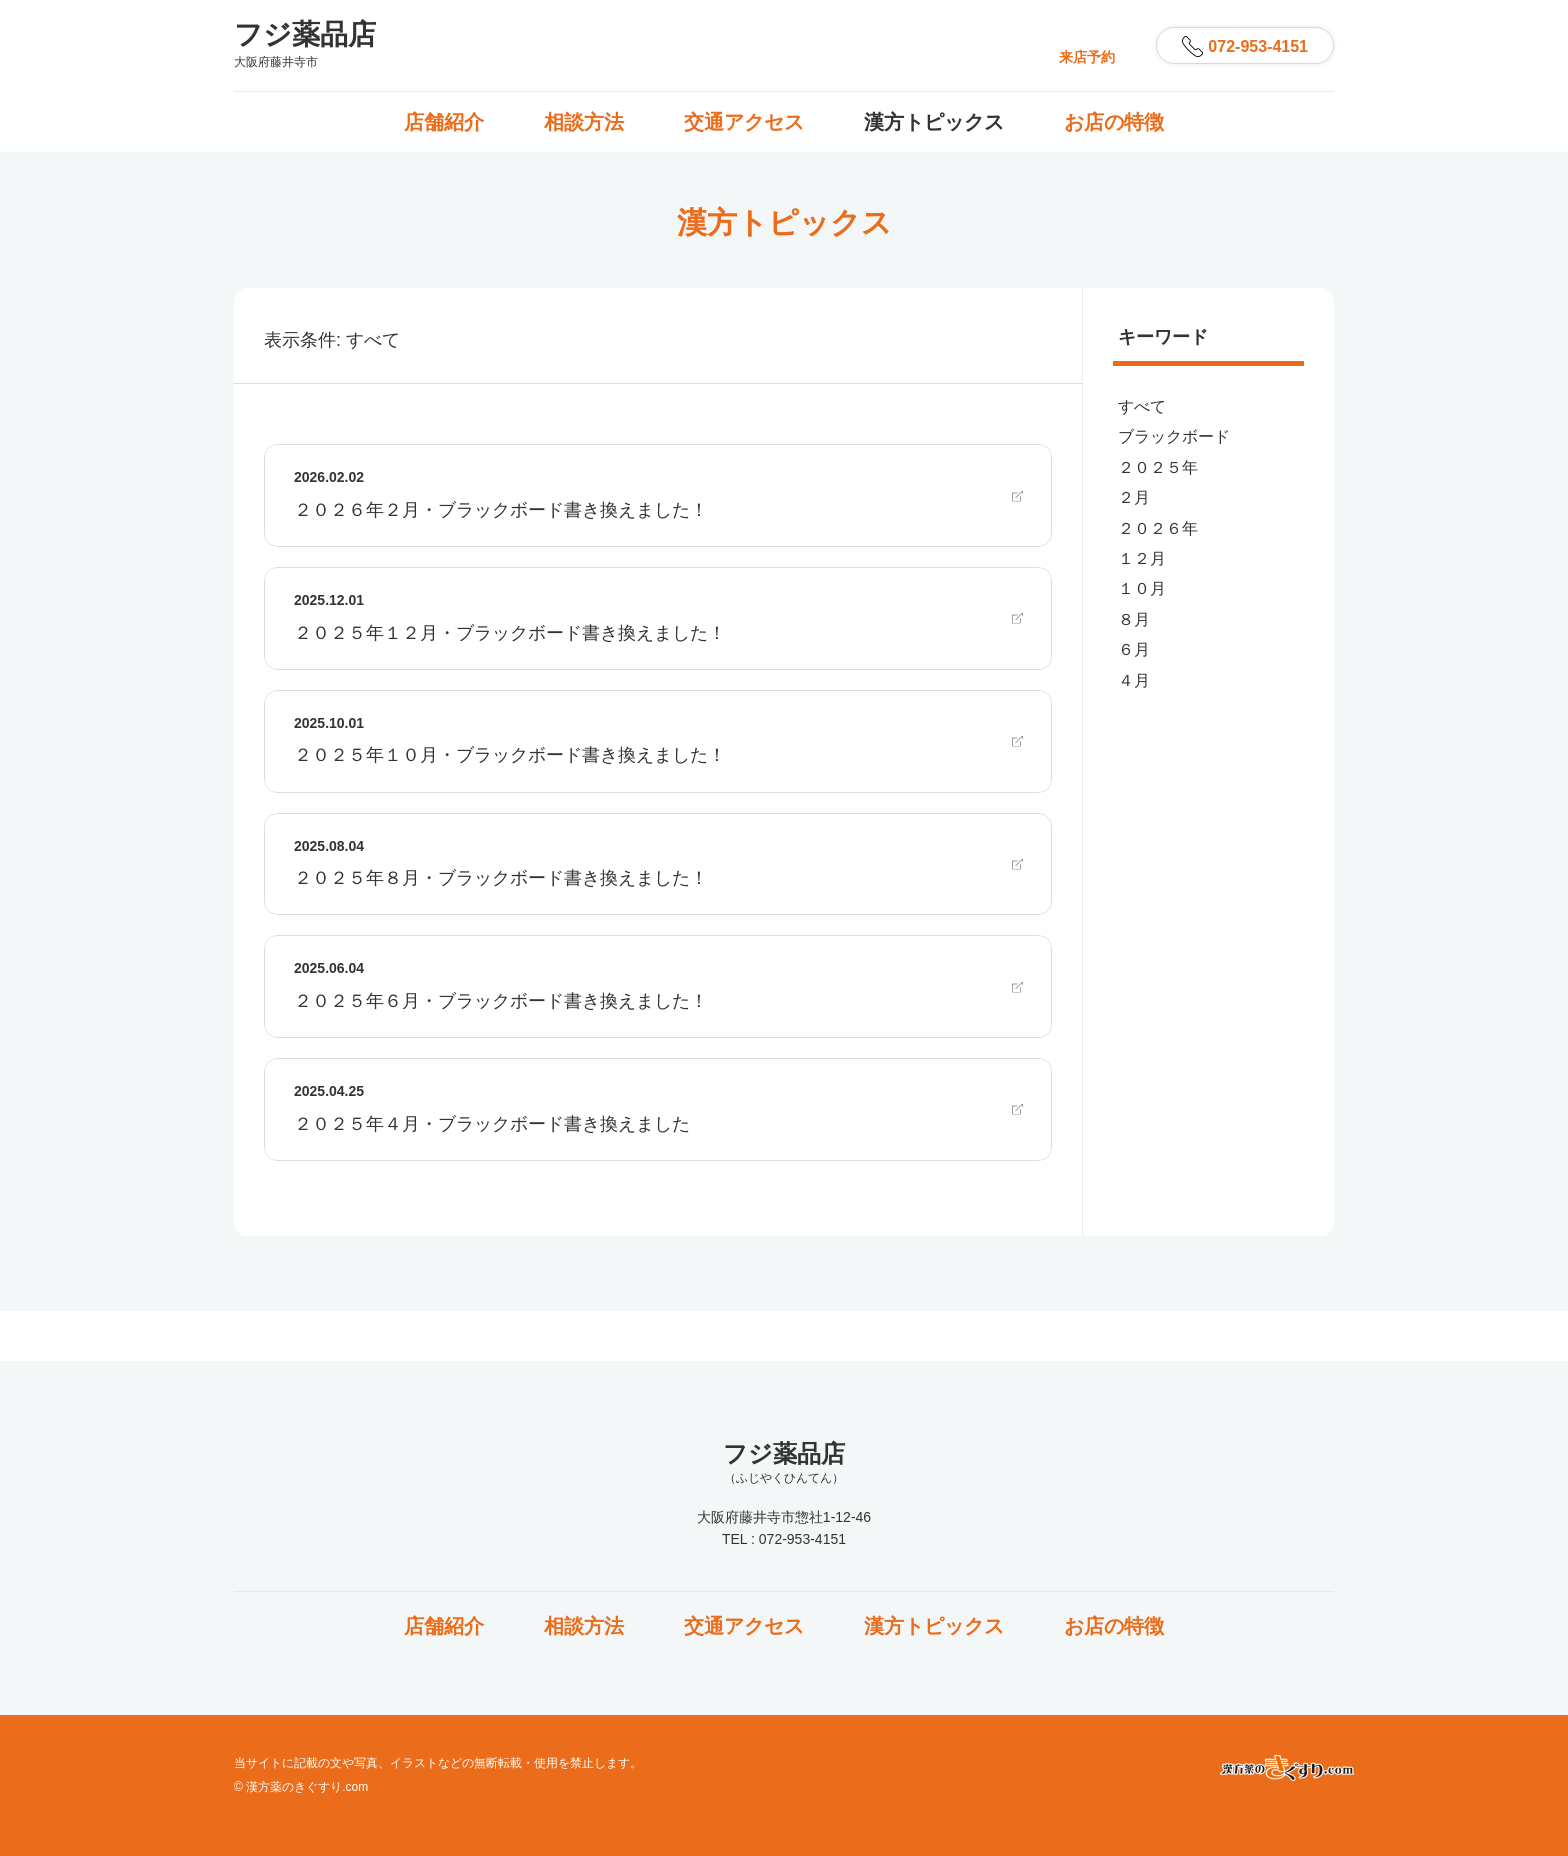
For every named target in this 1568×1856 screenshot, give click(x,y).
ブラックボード (1174, 436)
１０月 (1142, 588)
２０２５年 (1158, 467)
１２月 (1142, 558)
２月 (1134, 497)
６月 (1134, 649)
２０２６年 (1158, 528)
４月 (1134, 680)
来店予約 (1087, 57)
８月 (1134, 619)
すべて (1142, 406)
